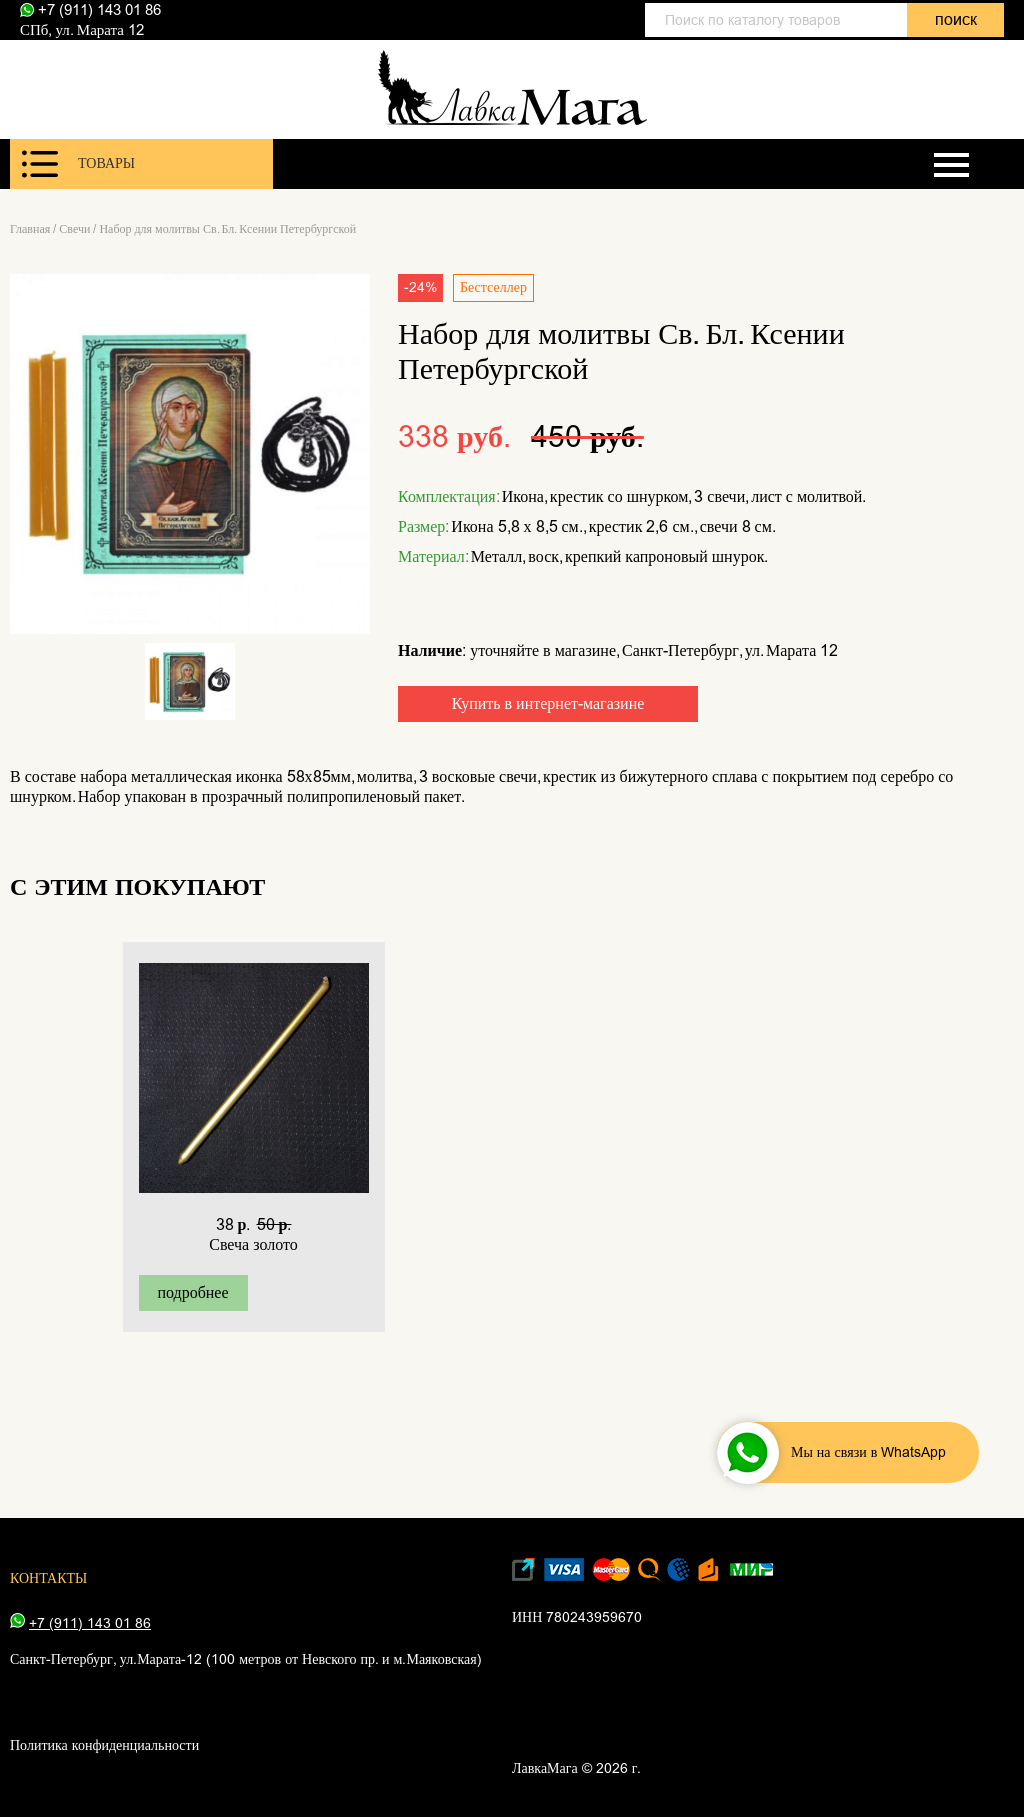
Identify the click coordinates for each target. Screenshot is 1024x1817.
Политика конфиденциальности (104, 1745)
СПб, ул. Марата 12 (82, 30)
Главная (30, 229)
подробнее (192, 1292)
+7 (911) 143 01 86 (90, 10)
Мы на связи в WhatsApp (834, 1453)
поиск (956, 19)
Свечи (74, 229)
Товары (78, 164)
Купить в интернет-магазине (548, 703)
